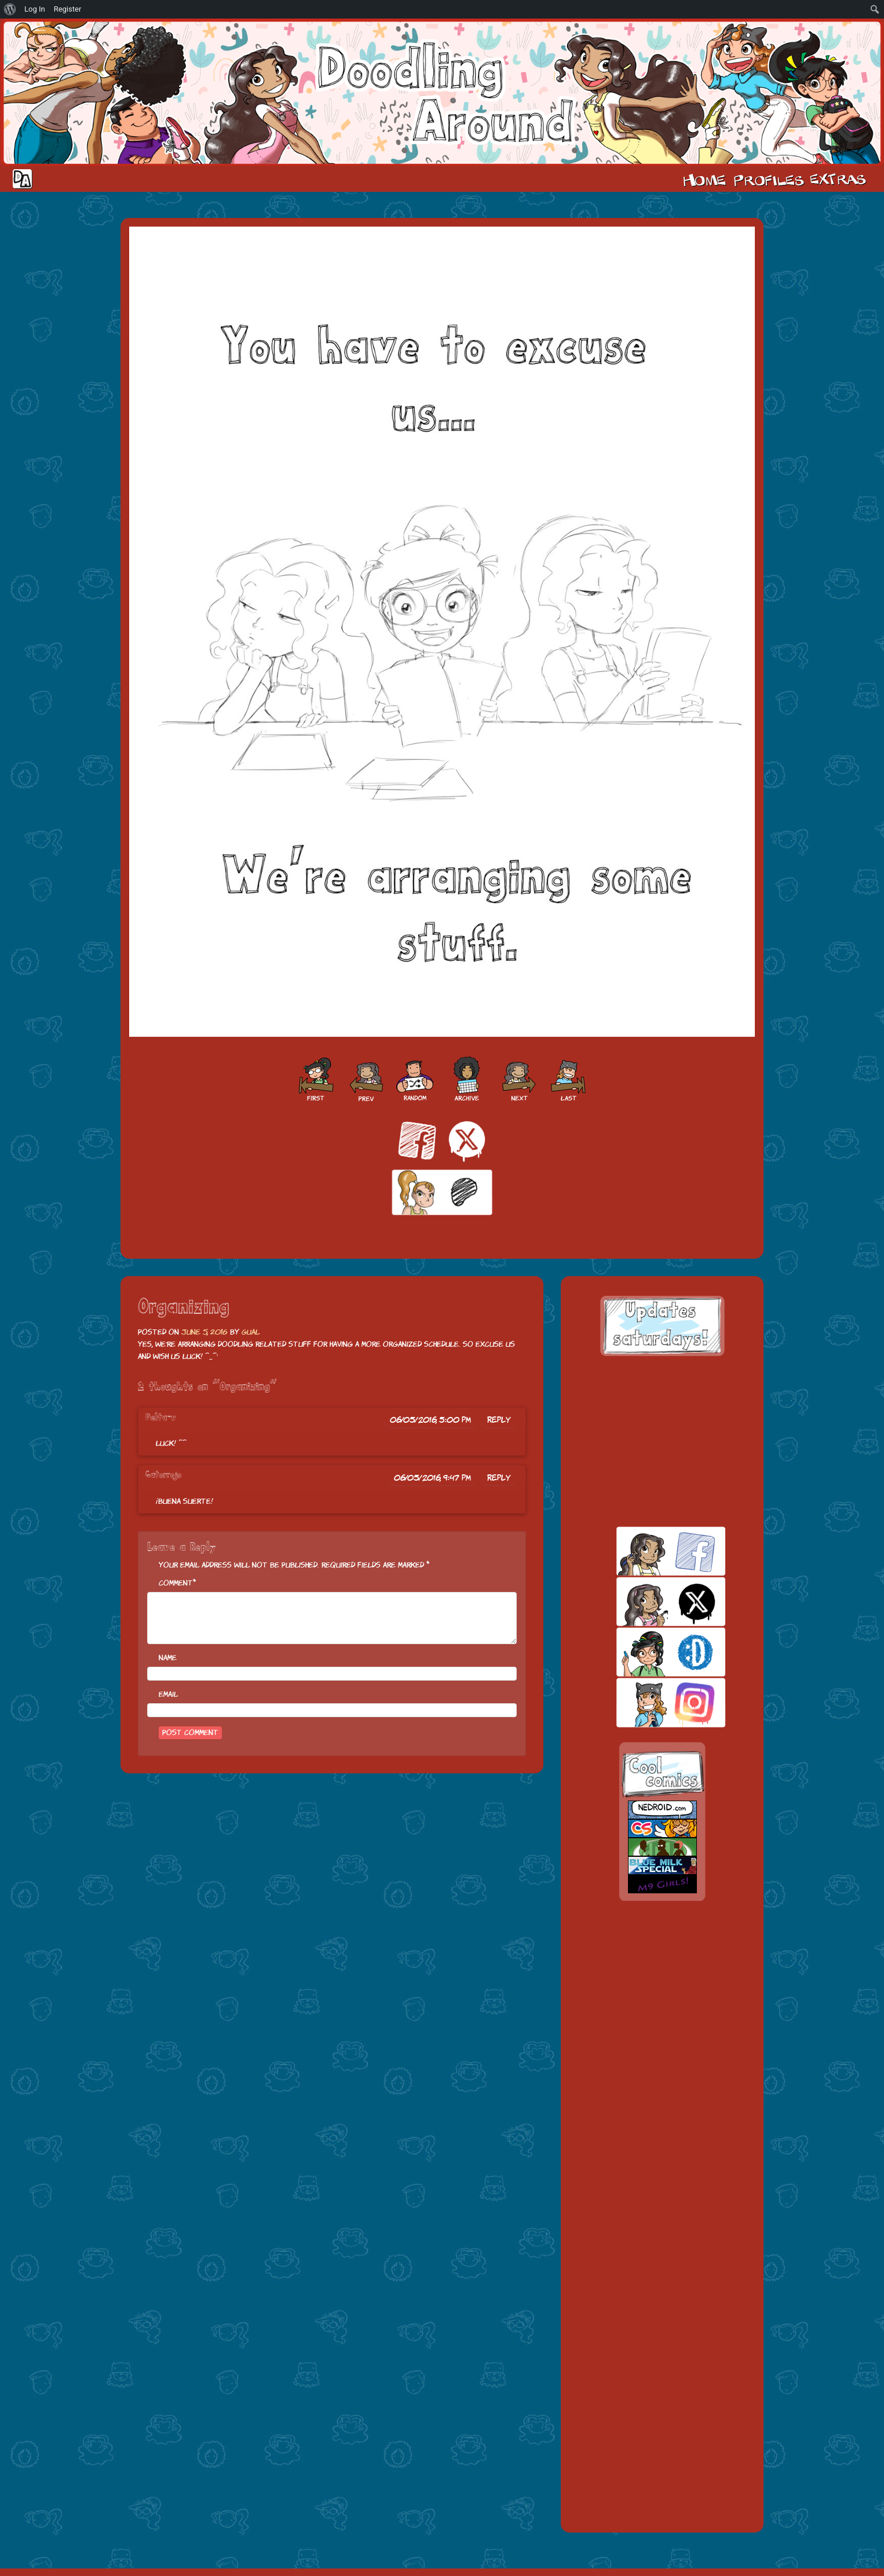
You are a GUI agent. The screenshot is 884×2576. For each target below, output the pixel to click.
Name (168, 1658)
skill (651, 1652)
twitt (651, 1601)
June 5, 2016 (204, 1332)
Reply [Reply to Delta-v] (499, 1419)
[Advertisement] (662, 1441)
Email (168, 1694)
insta (651, 1702)
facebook (651, 1551)
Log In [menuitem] (34, 9)
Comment (176, 1583)
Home (704, 179)
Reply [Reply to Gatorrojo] (499, 1477)
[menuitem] (10, 9)
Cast (767, 179)
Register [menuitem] (68, 9)
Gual (251, 1332)
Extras (840, 179)
